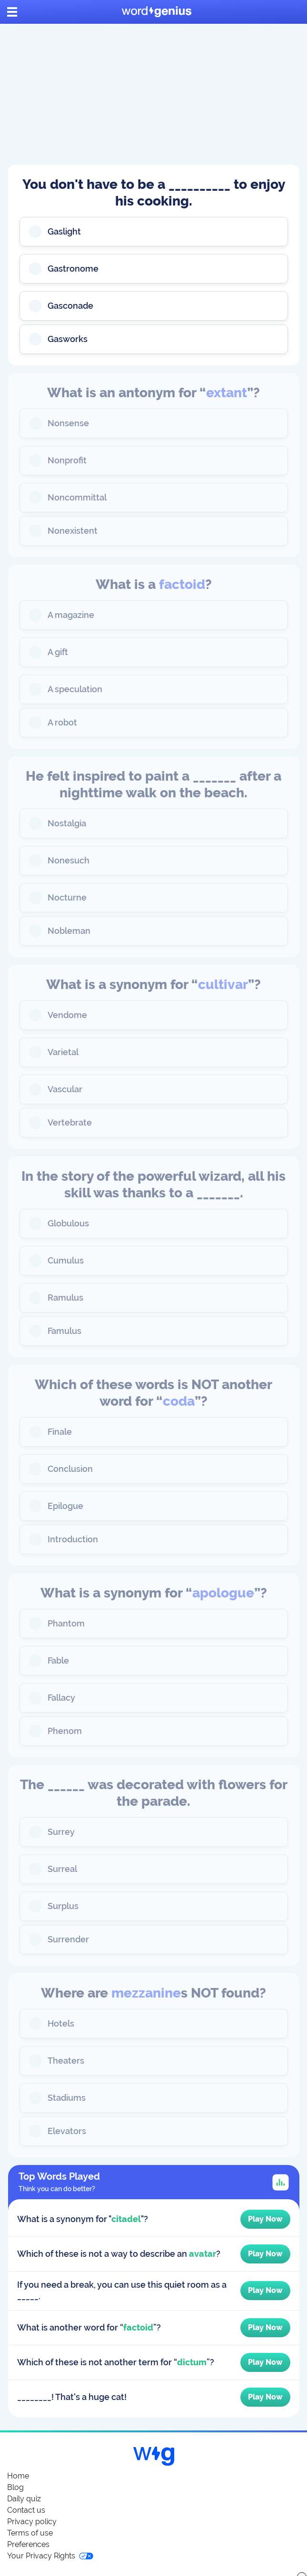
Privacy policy (32, 2521)
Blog (15, 2487)
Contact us (26, 2510)
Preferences (28, 2544)
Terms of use (30, 2532)
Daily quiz (24, 2498)
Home (18, 2475)
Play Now (265, 2218)
